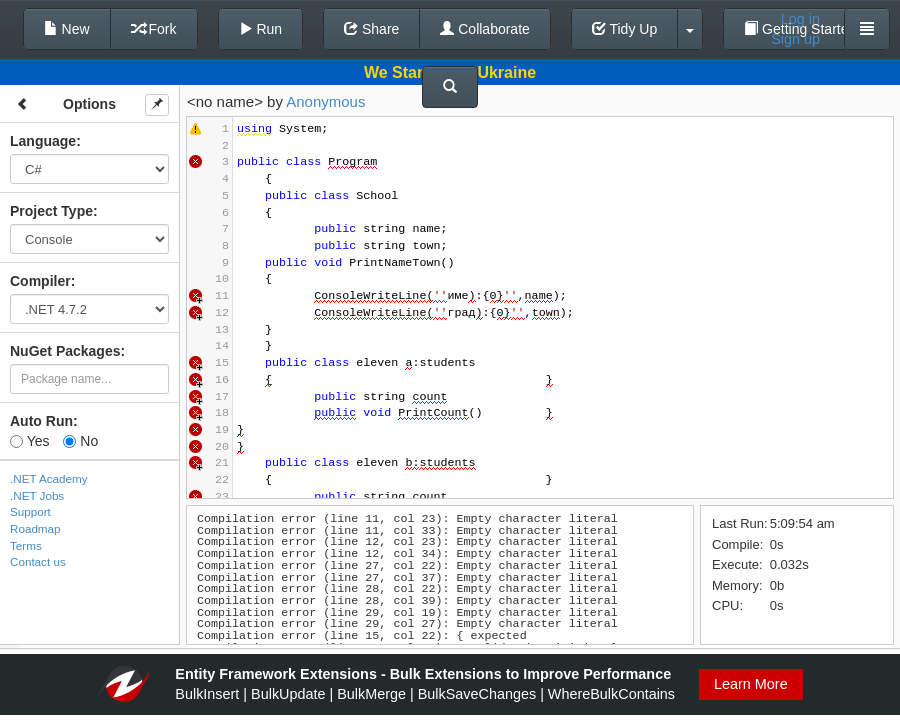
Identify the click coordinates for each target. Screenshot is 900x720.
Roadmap (35, 528)
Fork (154, 29)
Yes (29, 441)
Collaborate (485, 29)
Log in (800, 19)
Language (43, 141)
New (67, 29)
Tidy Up (624, 29)
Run (261, 29)
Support (30, 511)
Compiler (40, 281)
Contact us (38, 561)
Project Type (51, 211)
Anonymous (325, 101)
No (80, 441)
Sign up (795, 39)
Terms (26, 545)
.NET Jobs (37, 495)
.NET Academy (49, 478)
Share (371, 29)
